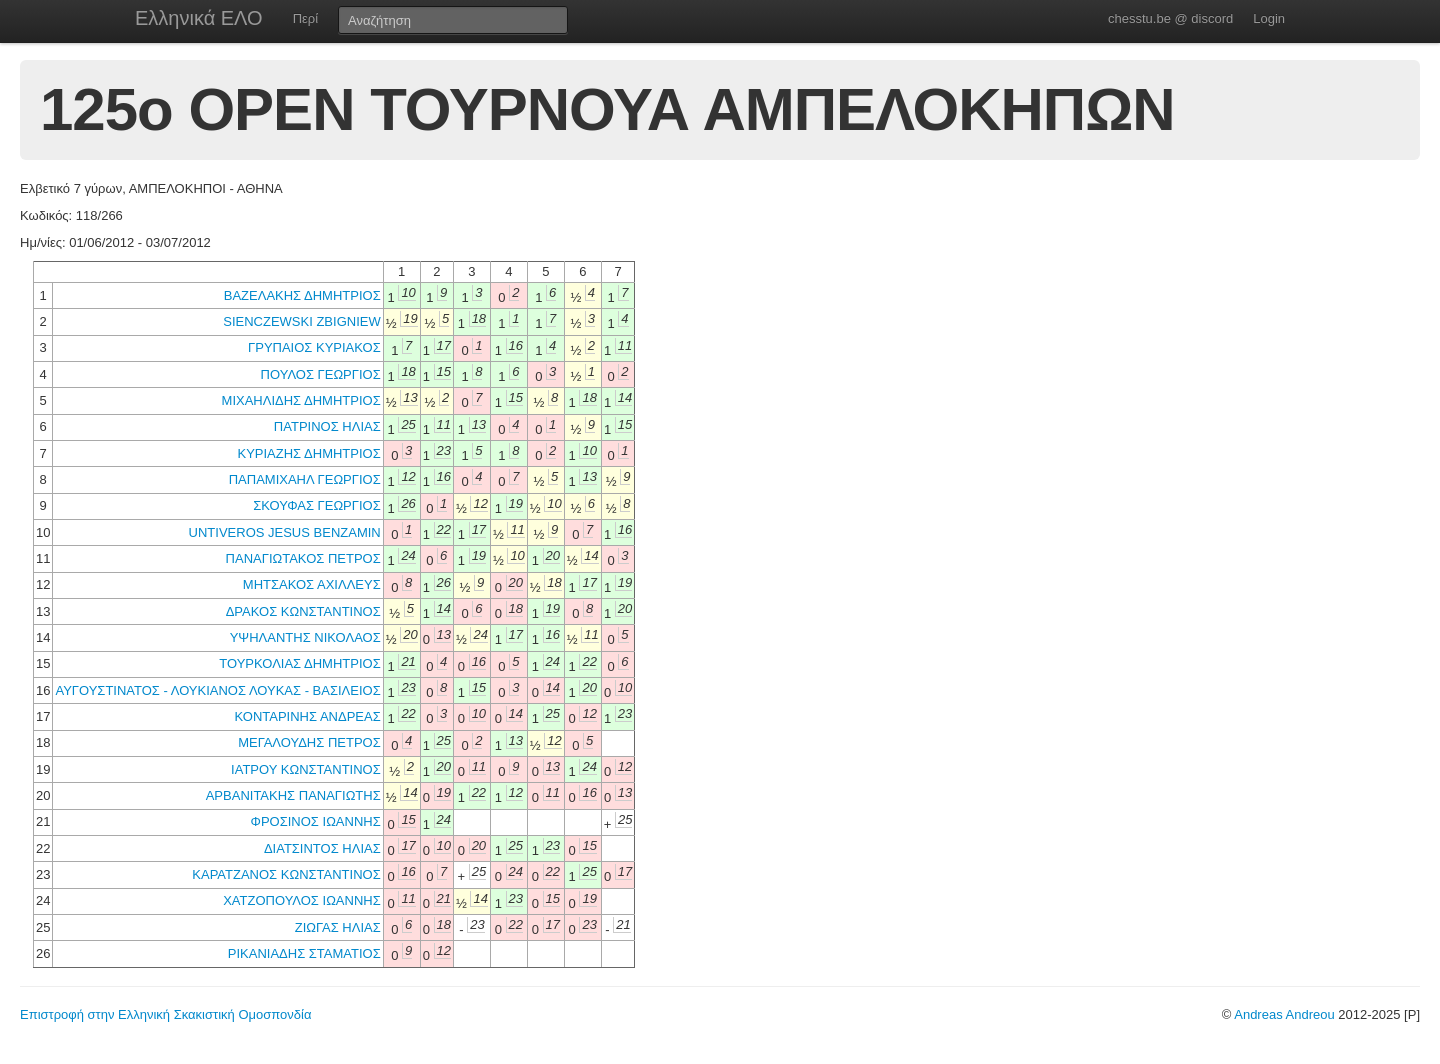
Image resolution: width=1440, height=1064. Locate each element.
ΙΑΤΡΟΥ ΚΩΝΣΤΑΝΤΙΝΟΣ (306, 769)
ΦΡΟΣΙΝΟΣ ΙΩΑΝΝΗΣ (316, 821)
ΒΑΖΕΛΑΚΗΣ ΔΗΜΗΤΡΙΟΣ (302, 295)
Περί (305, 18)
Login (1269, 18)
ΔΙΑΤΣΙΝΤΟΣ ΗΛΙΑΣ (322, 848)
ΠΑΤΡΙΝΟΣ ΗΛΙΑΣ (327, 426)
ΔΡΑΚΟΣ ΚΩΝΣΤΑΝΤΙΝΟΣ (303, 611)
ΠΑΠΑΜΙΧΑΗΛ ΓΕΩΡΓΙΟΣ (305, 479)
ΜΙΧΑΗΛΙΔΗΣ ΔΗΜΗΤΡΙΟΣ (301, 400)
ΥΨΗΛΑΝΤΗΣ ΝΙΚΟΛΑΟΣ (305, 637)
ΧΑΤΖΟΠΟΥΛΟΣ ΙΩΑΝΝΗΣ (302, 900)
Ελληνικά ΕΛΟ (199, 18)
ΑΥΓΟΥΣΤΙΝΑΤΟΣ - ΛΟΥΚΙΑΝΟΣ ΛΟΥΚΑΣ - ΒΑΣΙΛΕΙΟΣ (217, 690)
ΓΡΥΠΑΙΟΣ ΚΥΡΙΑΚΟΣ (314, 347)
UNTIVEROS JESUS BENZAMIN (285, 532)
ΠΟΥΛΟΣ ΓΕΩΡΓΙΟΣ (321, 374)
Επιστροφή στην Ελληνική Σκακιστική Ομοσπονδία (165, 1014)
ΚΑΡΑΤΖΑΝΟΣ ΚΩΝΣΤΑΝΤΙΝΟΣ (286, 874)
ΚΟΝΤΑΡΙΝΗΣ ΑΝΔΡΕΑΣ (308, 716)
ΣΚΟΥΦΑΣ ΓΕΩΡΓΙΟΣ (316, 505)
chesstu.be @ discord (1170, 18)
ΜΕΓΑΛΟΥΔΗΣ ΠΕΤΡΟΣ (309, 742)
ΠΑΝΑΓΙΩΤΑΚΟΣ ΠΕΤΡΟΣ (303, 558)
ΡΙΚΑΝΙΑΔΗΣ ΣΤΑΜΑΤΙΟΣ (304, 953)
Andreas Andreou (1284, 1014)
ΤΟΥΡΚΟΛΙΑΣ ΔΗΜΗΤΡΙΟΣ (299, 663)
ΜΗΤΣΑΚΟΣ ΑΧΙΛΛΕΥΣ (312, 584)
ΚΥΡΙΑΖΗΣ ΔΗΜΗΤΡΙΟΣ (309, 453)
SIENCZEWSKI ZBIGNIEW (301, 321)
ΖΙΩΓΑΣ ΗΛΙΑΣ (338, 927)
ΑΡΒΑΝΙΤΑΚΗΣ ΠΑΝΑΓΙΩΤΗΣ (293, 795)
